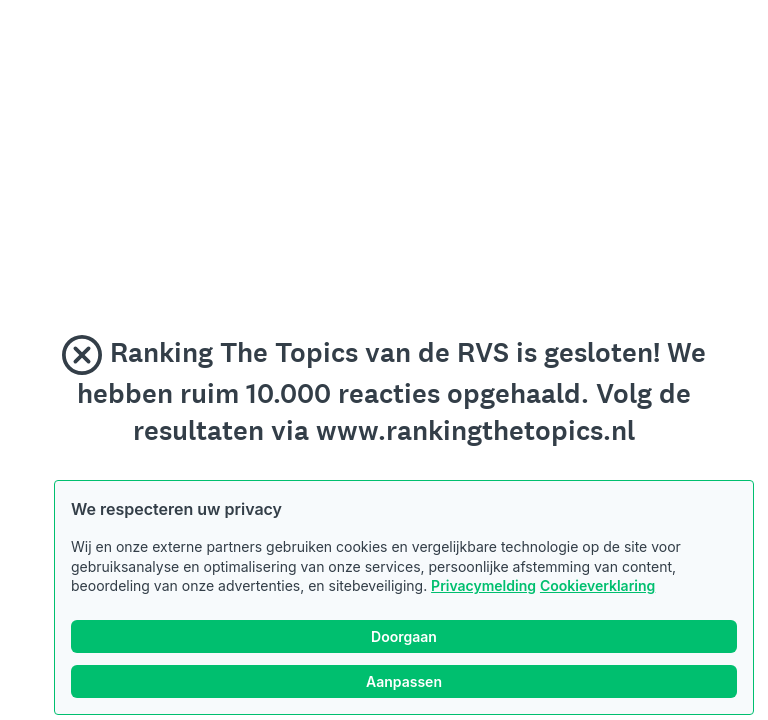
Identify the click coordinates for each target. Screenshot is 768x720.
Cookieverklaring (597, 585)
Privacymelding (483, 585)
